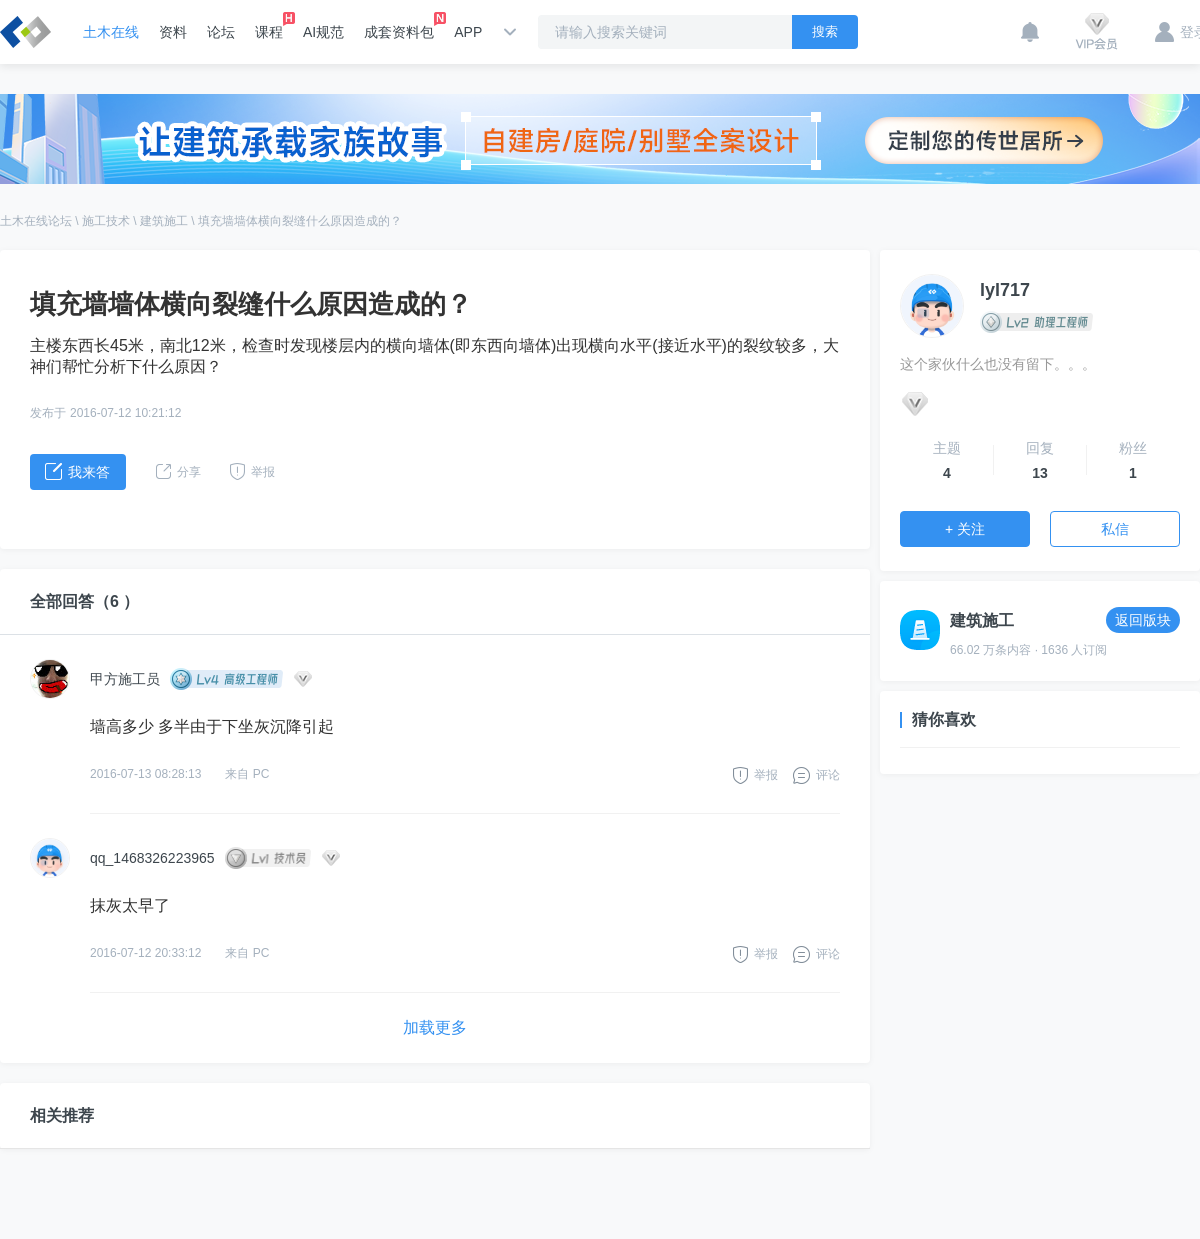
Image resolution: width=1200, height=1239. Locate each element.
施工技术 (106, 221)
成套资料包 (399, 26)
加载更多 (435, 1027)
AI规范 (323, 32)
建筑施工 (164, 221)
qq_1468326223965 (152, 858)
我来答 (77, 471)
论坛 (221, 32)
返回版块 (1143, 620)
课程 (269, 26)
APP (468, 32)
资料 (173, 32)
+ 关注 (965, 529)
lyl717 (1005, 290)
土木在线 (111, 32)
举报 (766, 775)
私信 (1115, 529)
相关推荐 (62, 1115)
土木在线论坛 (36, 221)
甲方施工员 (125, 679)
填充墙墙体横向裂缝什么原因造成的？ (300, 221)
